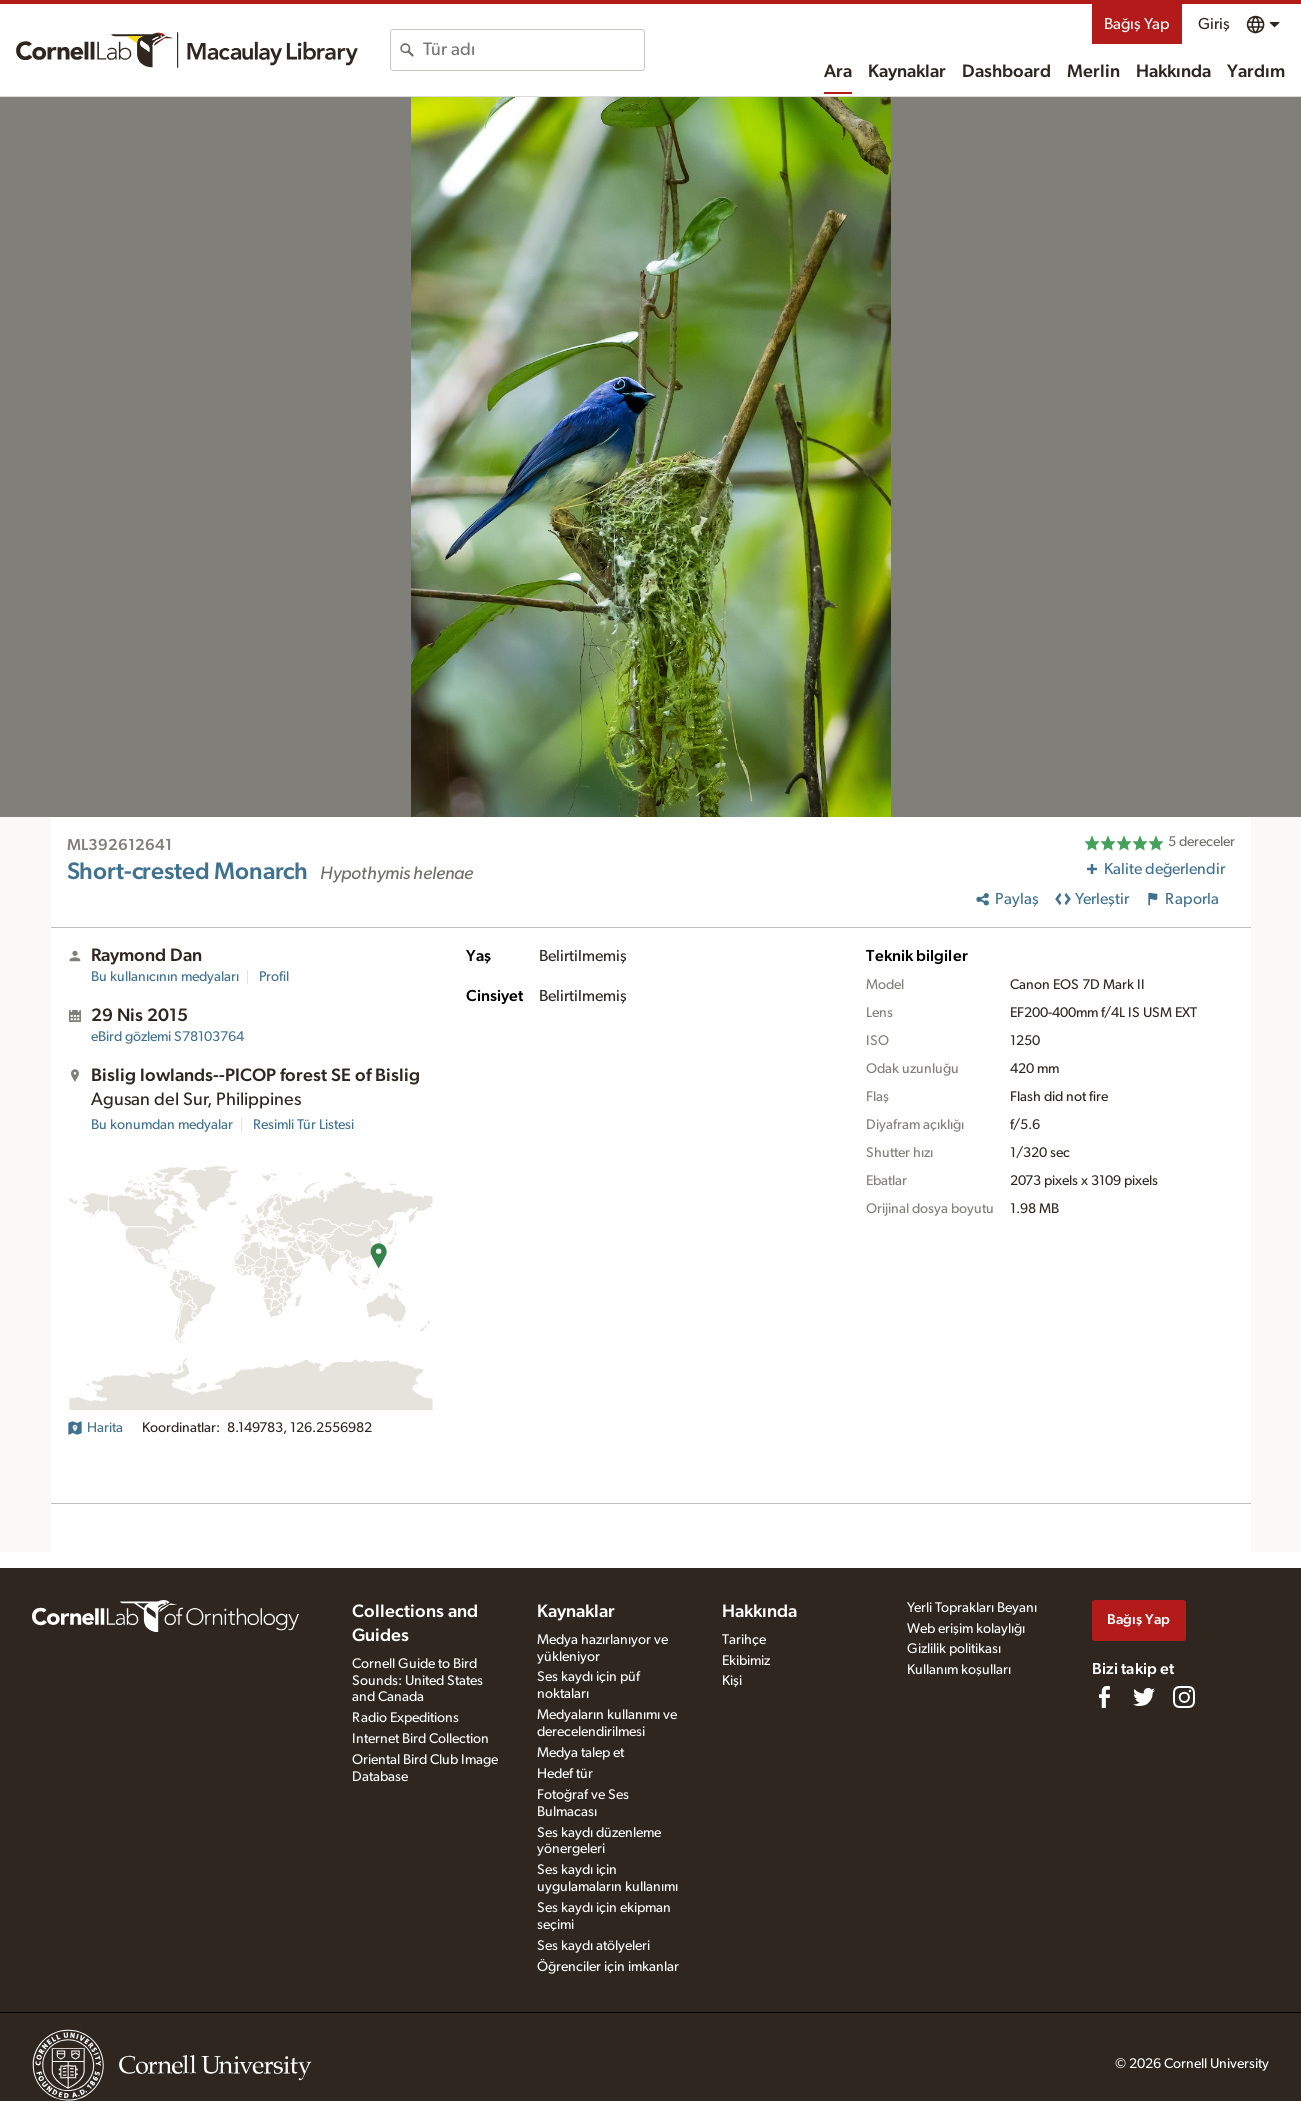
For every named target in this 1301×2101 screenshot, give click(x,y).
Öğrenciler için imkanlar (608, 1967)
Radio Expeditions (405, 1718)
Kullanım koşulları (959, 1670)
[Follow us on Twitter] (1144, 1697)
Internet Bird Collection (420, 1739)
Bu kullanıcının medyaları (165, 977)
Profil (274, 977)
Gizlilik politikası (954, 1649)
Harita (95, 1428)
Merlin (1093, 72)
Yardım (1256, 72)
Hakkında (1173, 72)
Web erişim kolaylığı (966, 1629)
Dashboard (1006, 72)
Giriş (1214, 24)
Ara (838, 72)
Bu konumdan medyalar (162, 1125)
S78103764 (167, 1037)
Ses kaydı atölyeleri (593, 1946)
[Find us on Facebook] (1104, 1697)
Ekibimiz (746, 1661)
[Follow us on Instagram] (1184, 1697)
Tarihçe (744, 1640)
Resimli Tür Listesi (303, 1125)
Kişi (732, 1681)
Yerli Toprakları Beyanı (972, 1608)
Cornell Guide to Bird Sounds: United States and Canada (417, 1681)
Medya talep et (580, 1753)
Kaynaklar (907, 72)
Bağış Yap (1137, 24)
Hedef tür (565, 1774)
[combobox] (533, 50)
